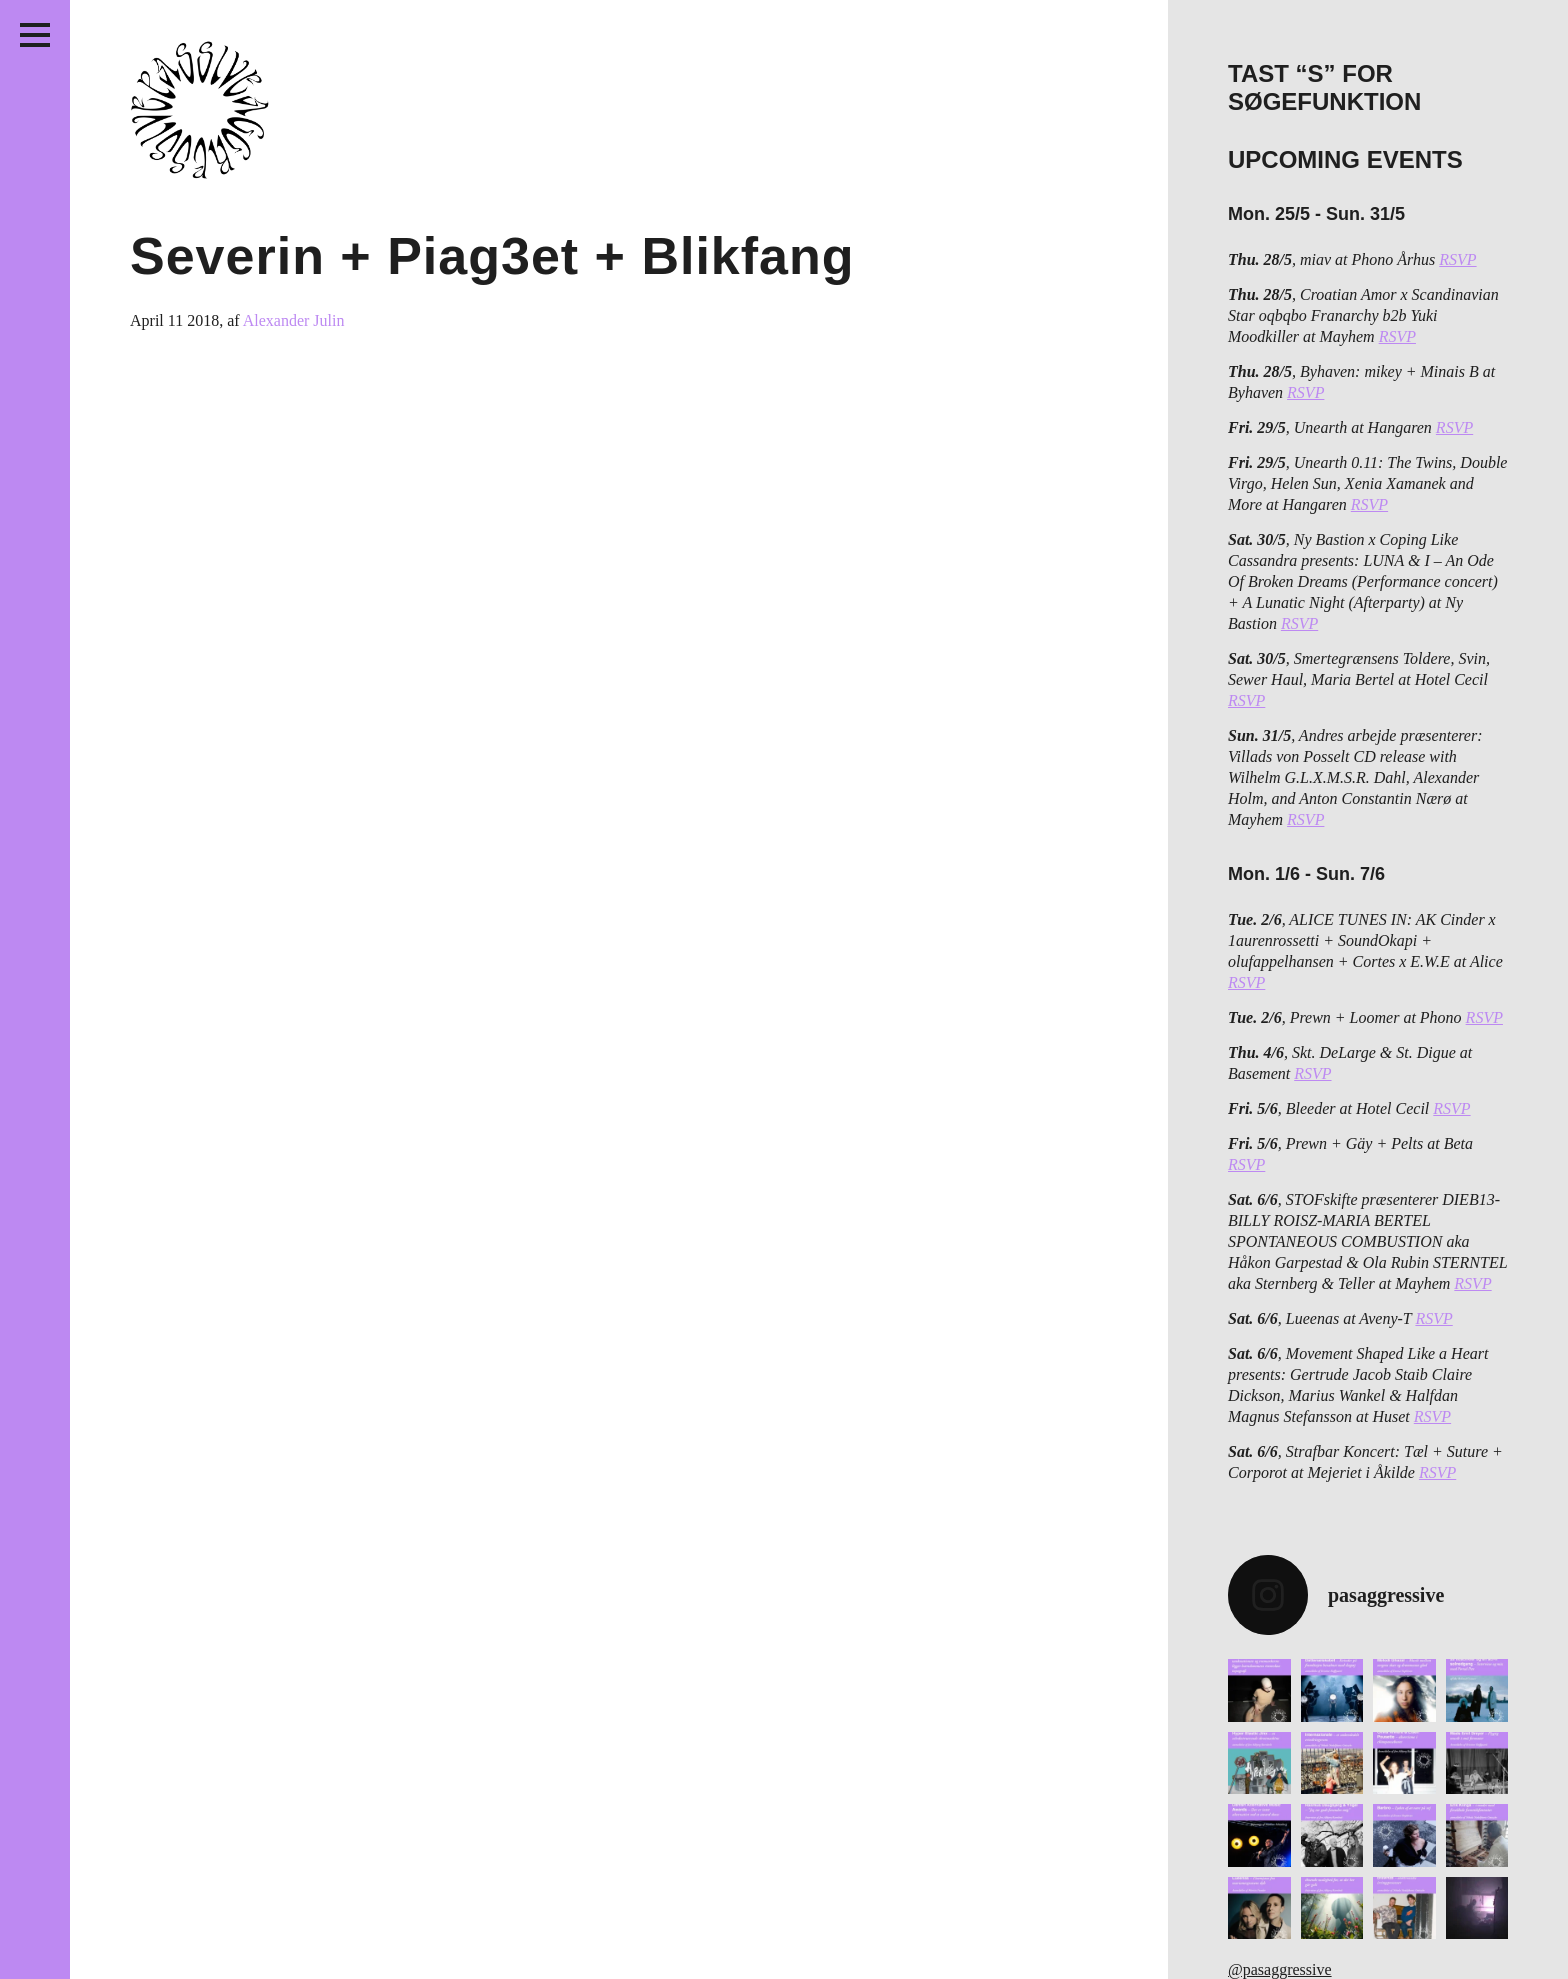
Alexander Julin (294, 320)
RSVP (1457, 259)
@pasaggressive (1280, 1969)
